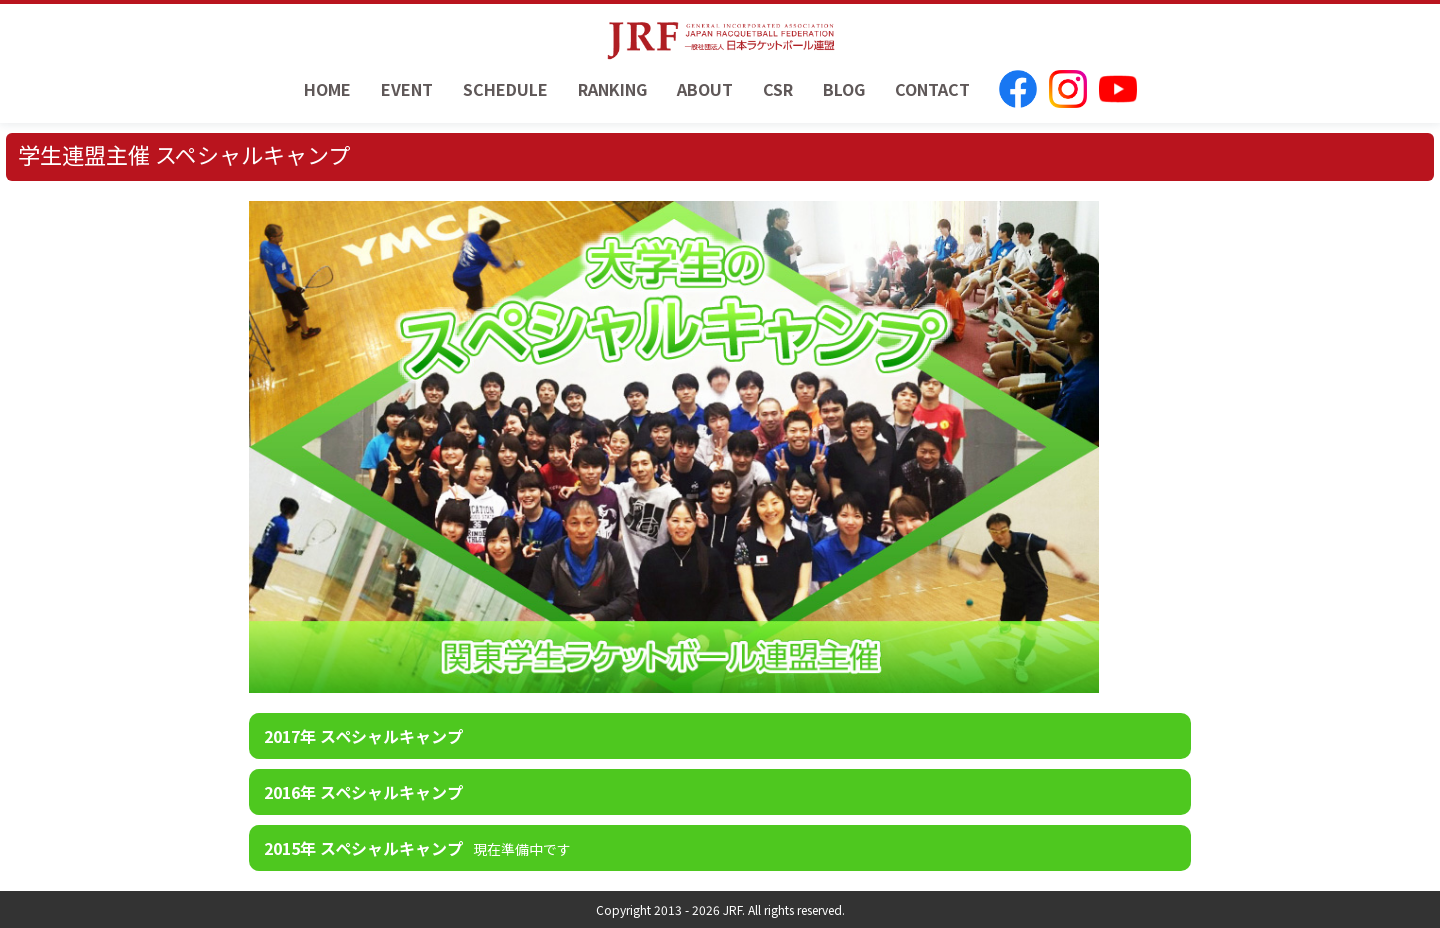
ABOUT (705, 89)
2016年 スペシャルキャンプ (363, 792)
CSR (778, 89)
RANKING (612, 89)
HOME (327, 89)
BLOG (844, 89)
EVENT (407, 89)
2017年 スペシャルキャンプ (363, 736)
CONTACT (932, 89)
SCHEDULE (505, 89)
